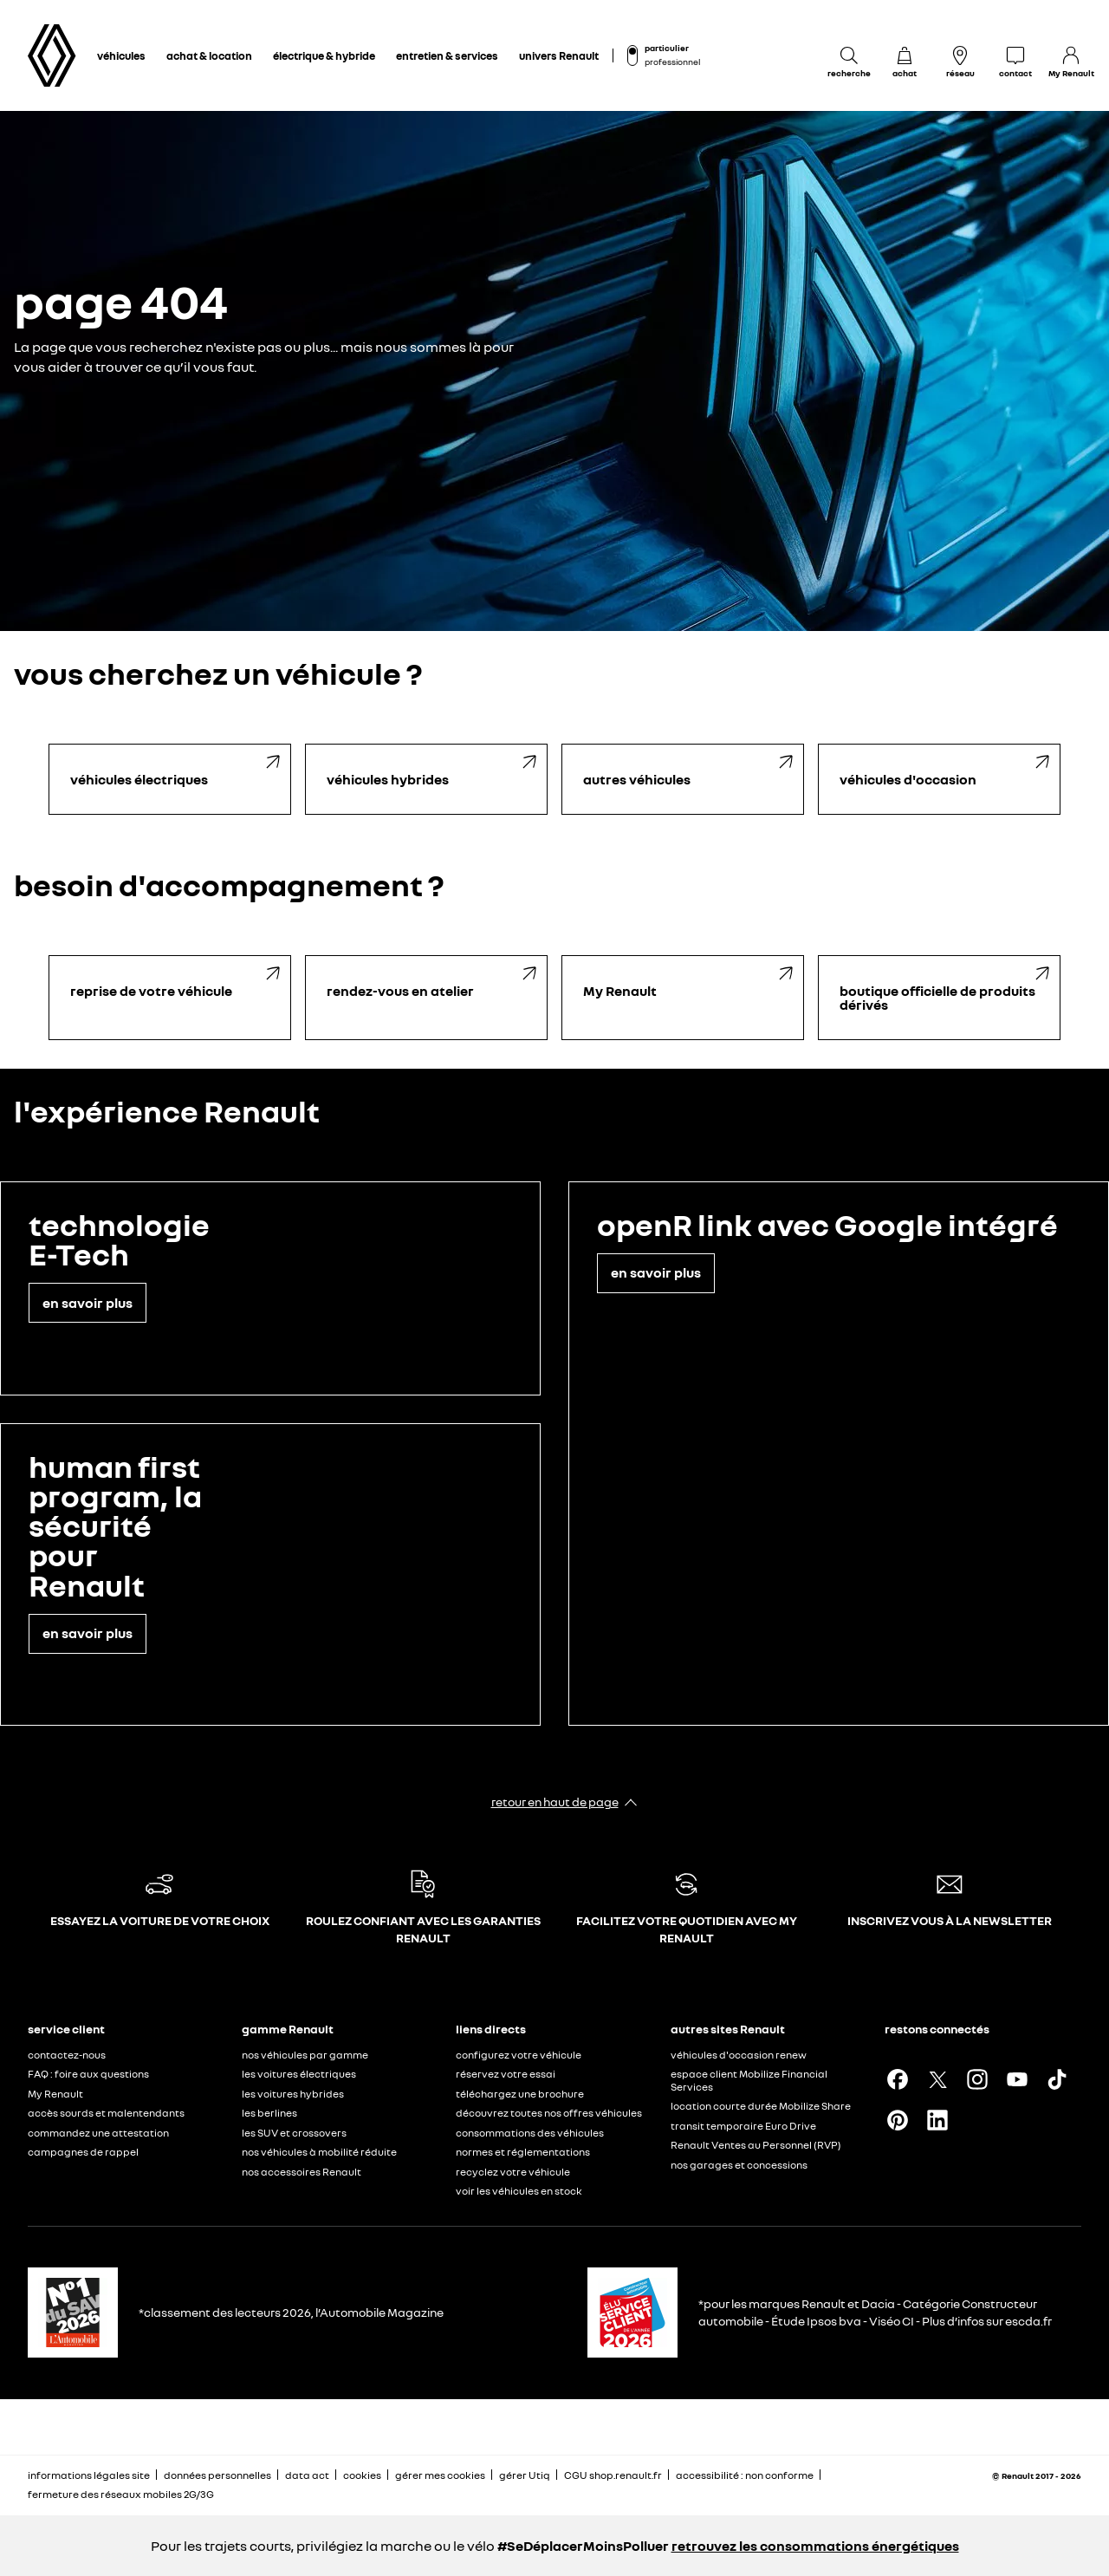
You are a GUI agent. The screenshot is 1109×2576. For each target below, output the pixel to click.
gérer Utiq (524, 2475)
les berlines (269, 2112)
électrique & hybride (324, 55)
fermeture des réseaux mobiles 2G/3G (121, 2494)
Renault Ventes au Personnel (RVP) (756, 2144)
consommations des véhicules (530, 2132)
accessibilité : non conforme (745, 2475)
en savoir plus (87, 1302)
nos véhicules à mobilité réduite (319, 2151)
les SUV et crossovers (294, 2132)
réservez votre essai (505, 2073)
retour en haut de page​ (555, 1801)
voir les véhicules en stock (519, 2190)
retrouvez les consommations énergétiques (815, 2545)
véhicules (121, 55)
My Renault (55, 2093)
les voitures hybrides (293, 2093)
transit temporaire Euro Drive (743, 2125)
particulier (667, 47)
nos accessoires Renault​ (301, 2171)
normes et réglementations (523, 2151)
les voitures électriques (299, 2073)
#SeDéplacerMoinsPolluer (583, 2545)
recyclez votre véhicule (513, 2171)
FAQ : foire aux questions (88, 2073)
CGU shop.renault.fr (613, 2475)
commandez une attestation (98, 2132)
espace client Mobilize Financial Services (749, 2080)
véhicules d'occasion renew (739, 2054)
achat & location (209, 55)
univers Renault (559, 55)
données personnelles (217, 2475)
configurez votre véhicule (518, 2054)
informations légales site (89, 2475)
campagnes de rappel (83, 2151)
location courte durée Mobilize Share (761, 2105)
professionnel (672, 61)
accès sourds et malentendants (106, 2112)
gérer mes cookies (440, 2475)
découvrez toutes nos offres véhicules (549, 2112)
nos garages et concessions (739, 2164)
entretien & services (447, 55)
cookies (362, 2475)
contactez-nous (67, 2054)
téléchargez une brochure (520, 2093)
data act (307, 2475)
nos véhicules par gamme (305, 2054)
